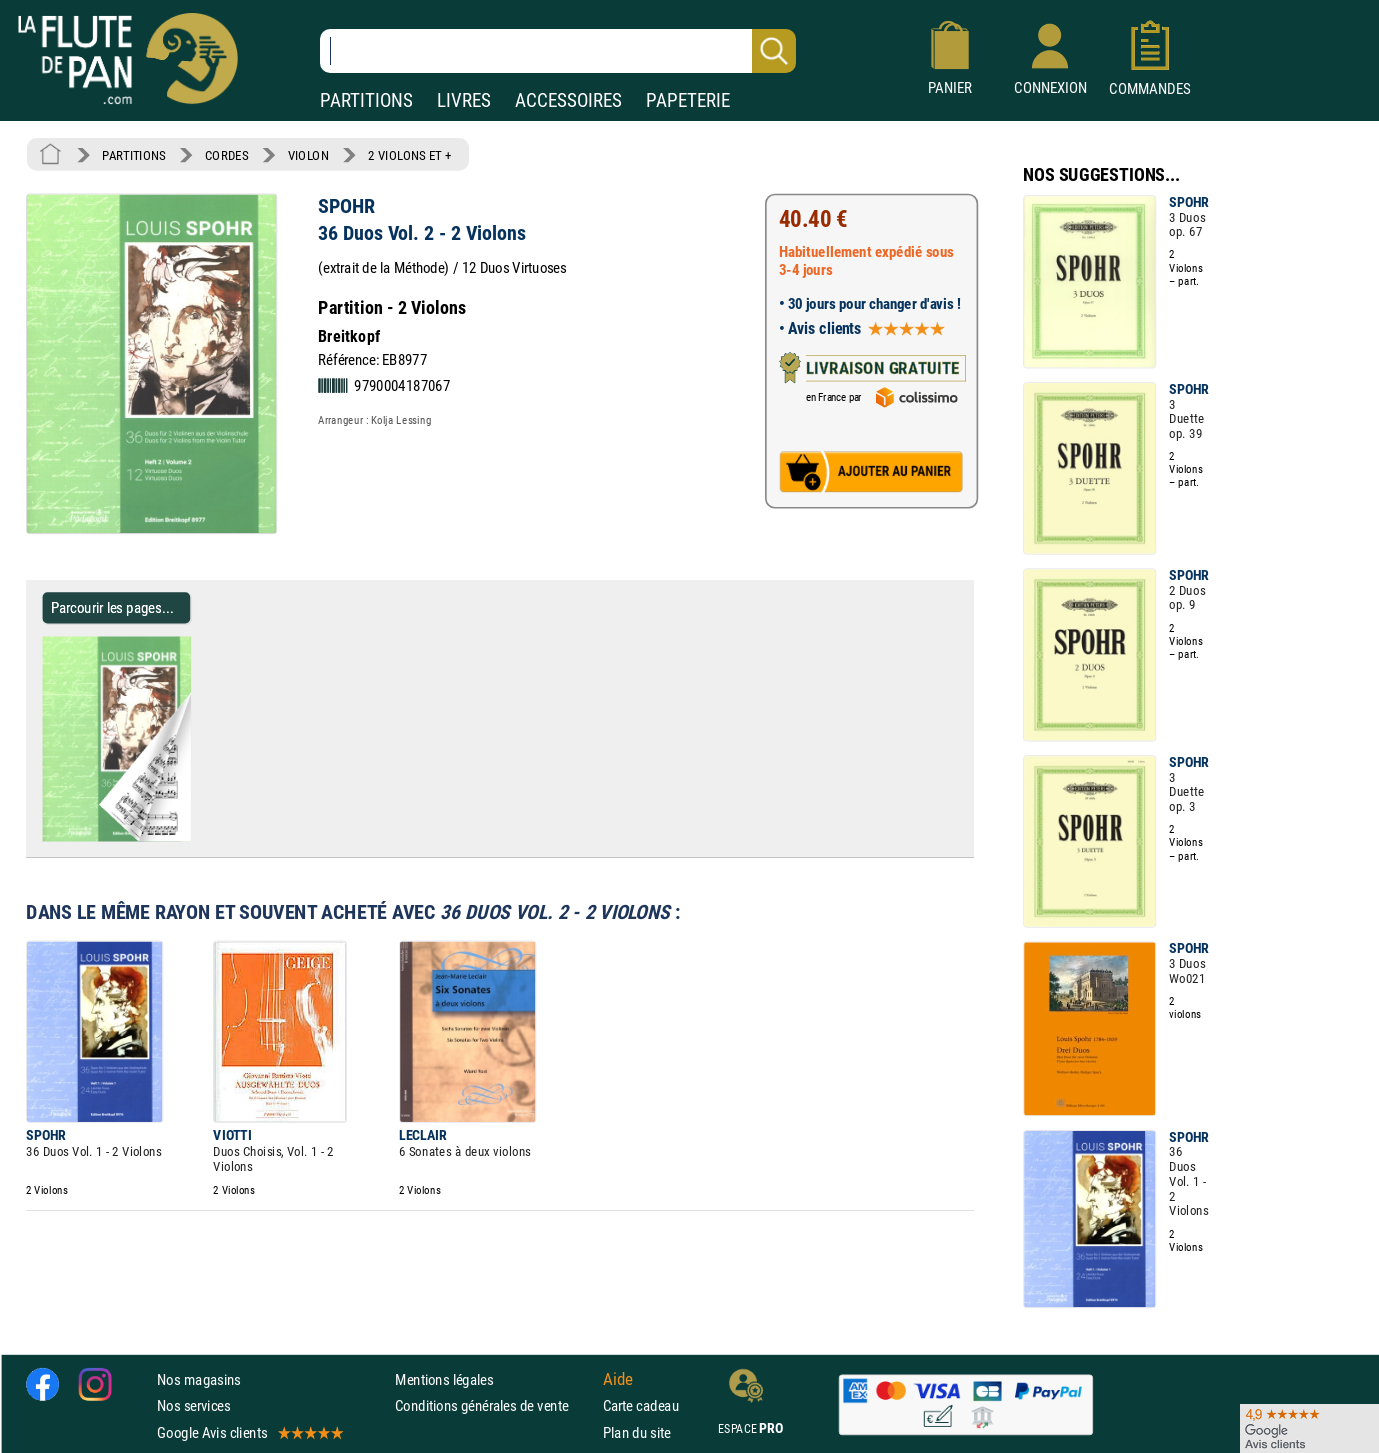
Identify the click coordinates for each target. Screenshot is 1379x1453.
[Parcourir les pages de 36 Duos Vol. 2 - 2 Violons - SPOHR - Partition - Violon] (182, 837)
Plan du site (637, 1431)
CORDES (226, 155)
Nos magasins (199, 1379)
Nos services (193, 1405)
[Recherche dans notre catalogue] (558, 51)
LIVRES (464, 100)
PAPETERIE (688, 100)
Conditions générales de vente (494, 1405)
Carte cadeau (641, 1405)
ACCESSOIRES (568, 100)
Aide (618, 1379)
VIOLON (308, 155)
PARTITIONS (366, 100)
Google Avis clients (249, 1431)
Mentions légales (444, 1379)
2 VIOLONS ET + (410, 155)
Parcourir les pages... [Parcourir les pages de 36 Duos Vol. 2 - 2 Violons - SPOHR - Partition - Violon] (112, 607)
